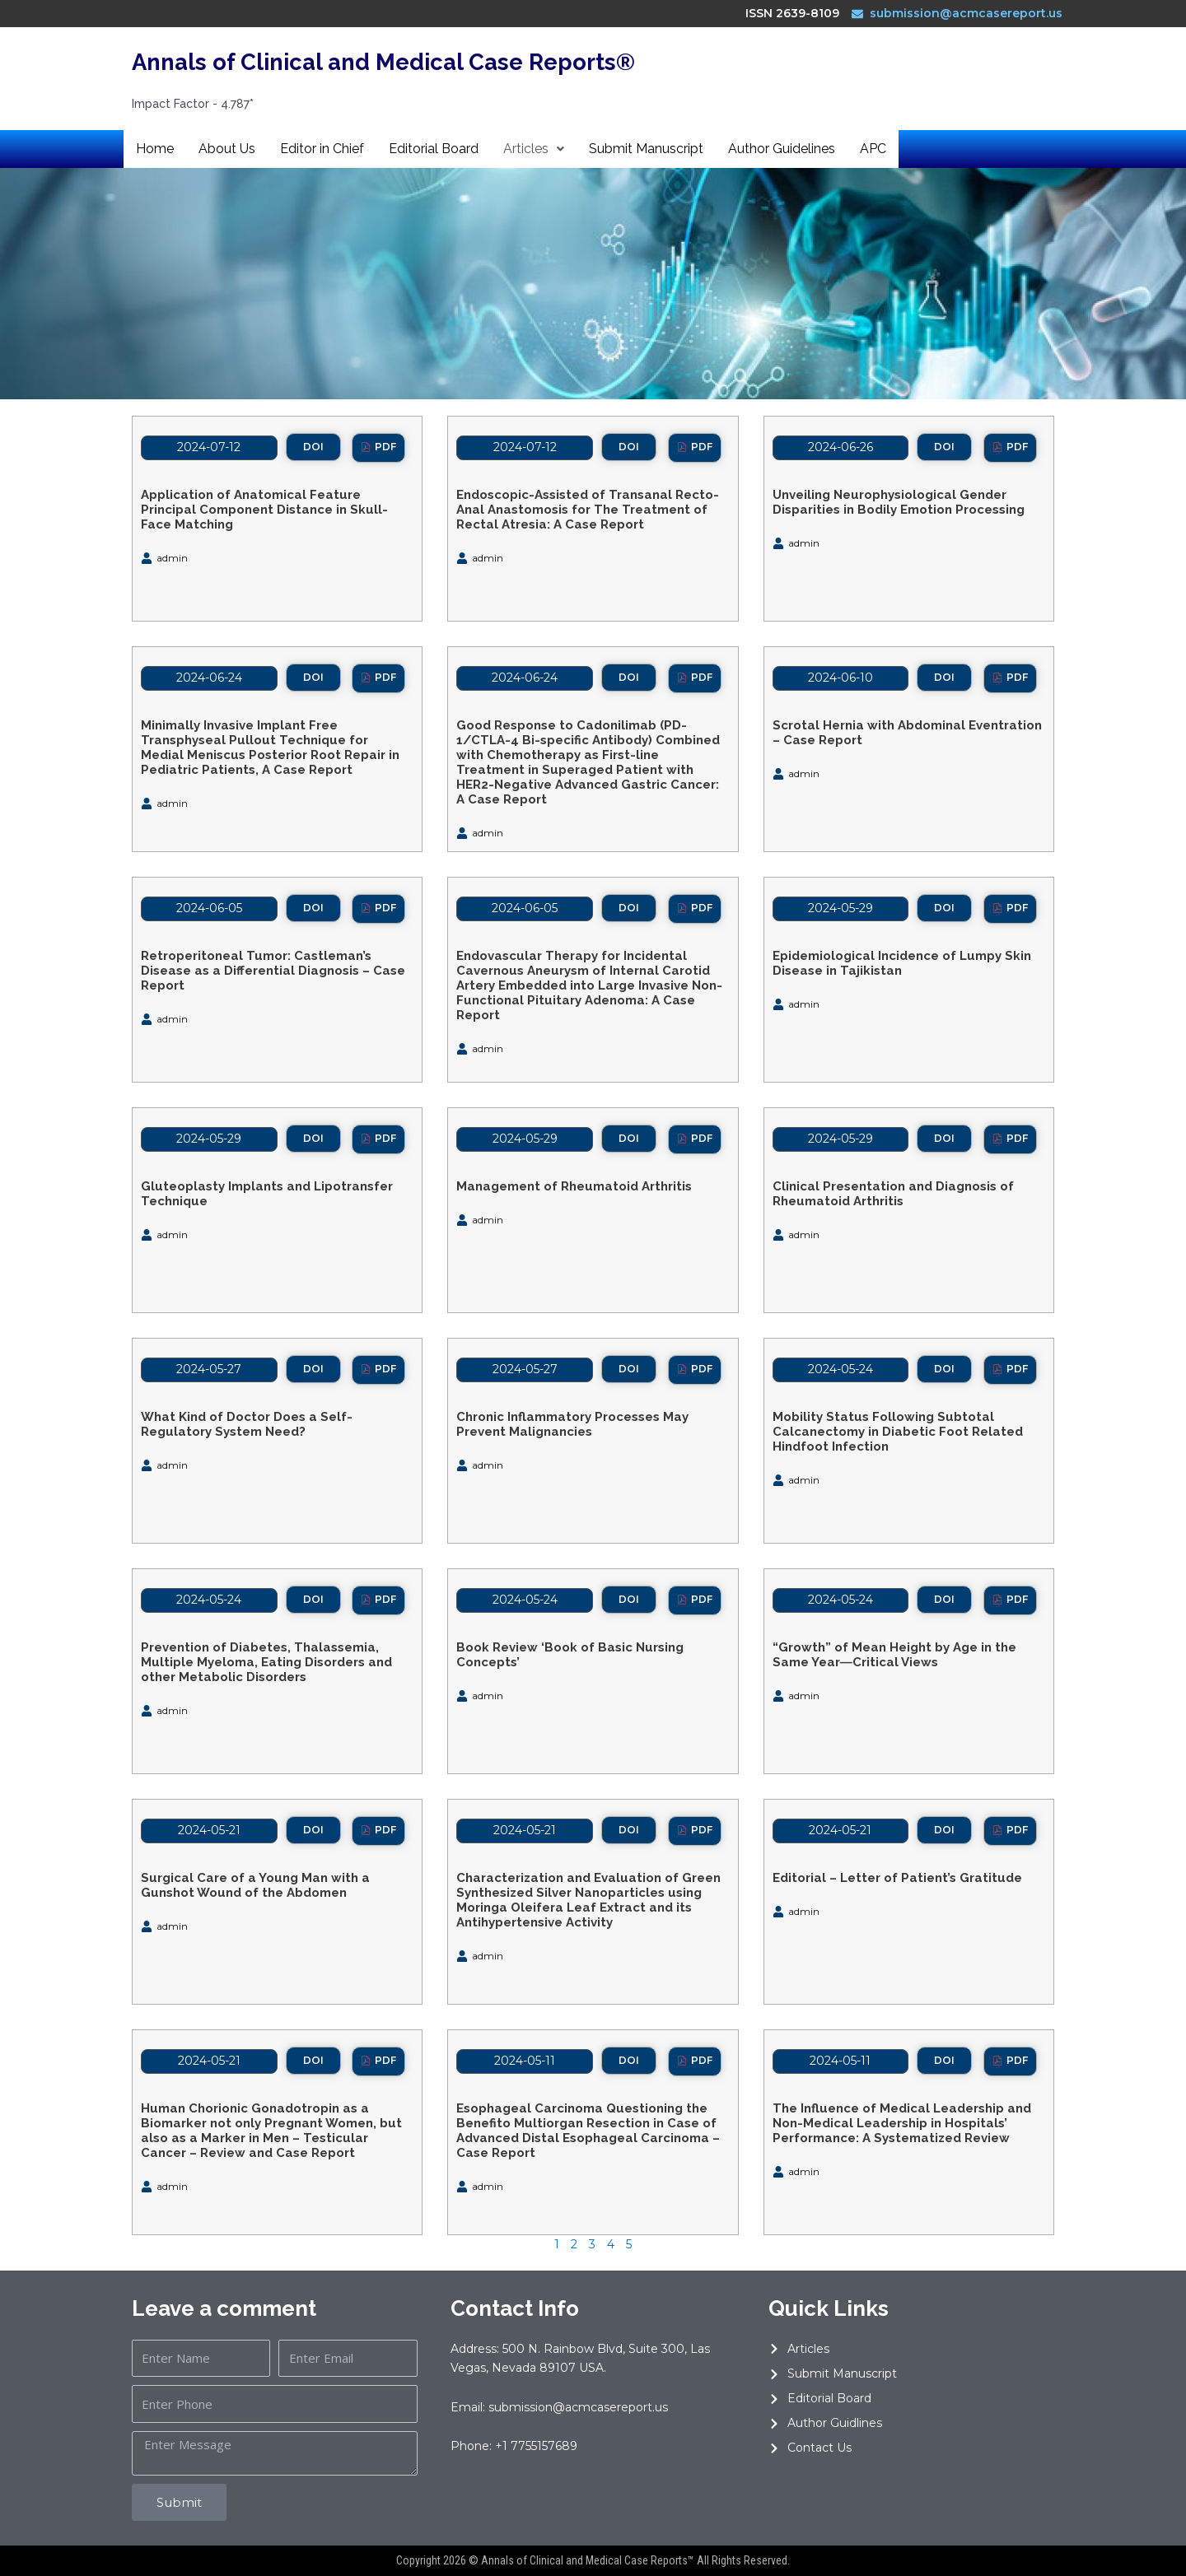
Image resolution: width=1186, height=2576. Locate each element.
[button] (313, 447)
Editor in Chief (322, 148)
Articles (533, 148)
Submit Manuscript (646, 148)
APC (873, 148)
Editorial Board (434, 148)
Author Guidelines (781, 148)
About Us (226, 148)
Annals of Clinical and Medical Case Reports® (421, 60)
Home (155, 148)
